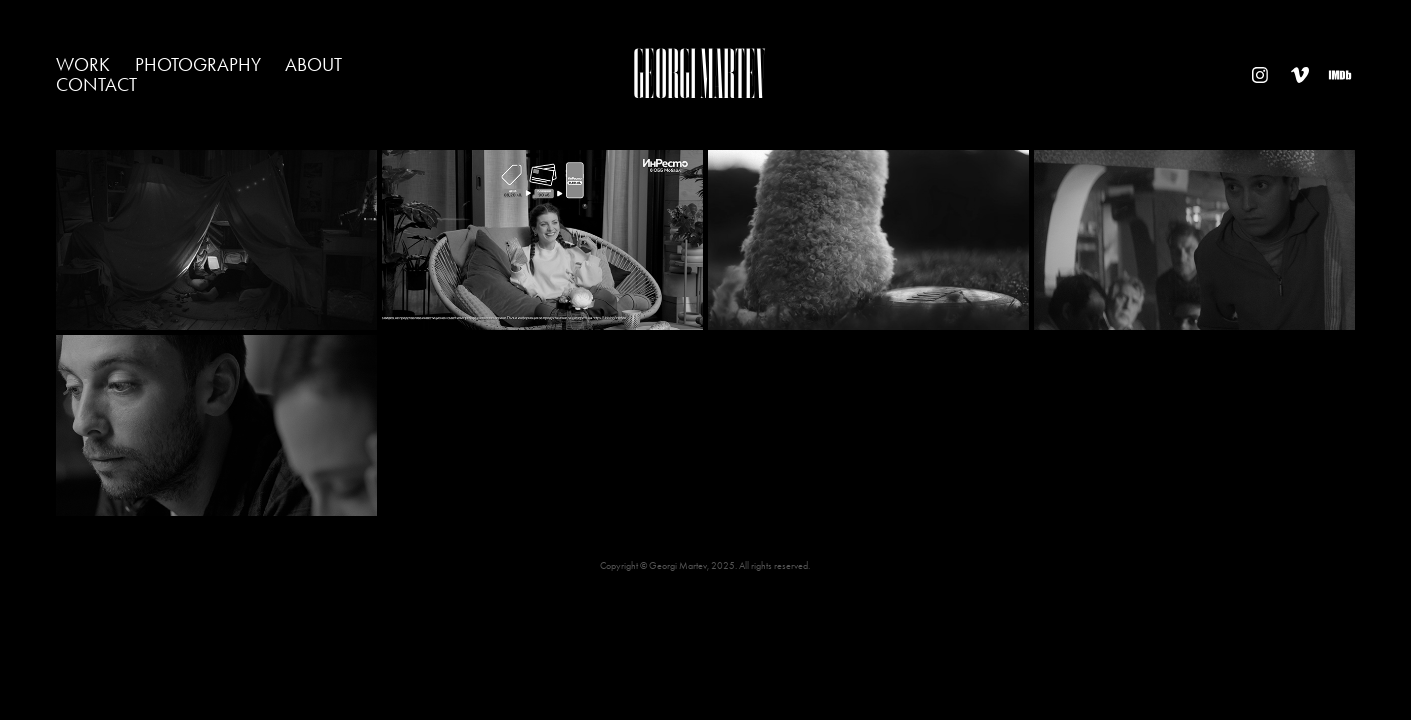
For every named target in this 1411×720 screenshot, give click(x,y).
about (313, 64)
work (83, 64)
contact (96, 84)
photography (198, 64)
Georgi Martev (699, 74)
